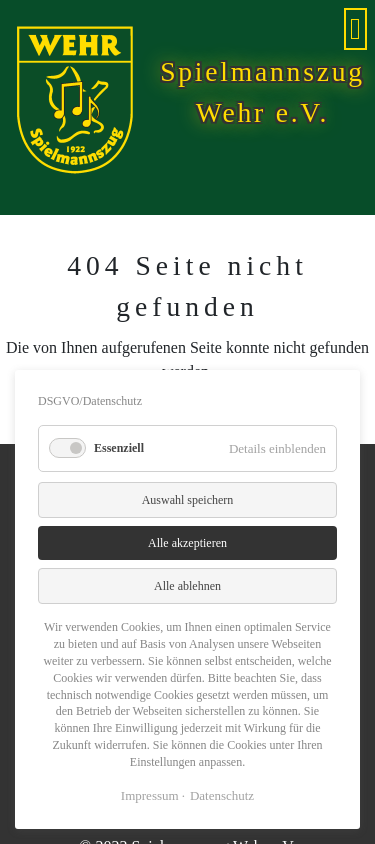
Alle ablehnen (187, 586)
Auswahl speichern (188, 500)
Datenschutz (222, 795)
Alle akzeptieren (187, 543)
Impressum (150, 795)
